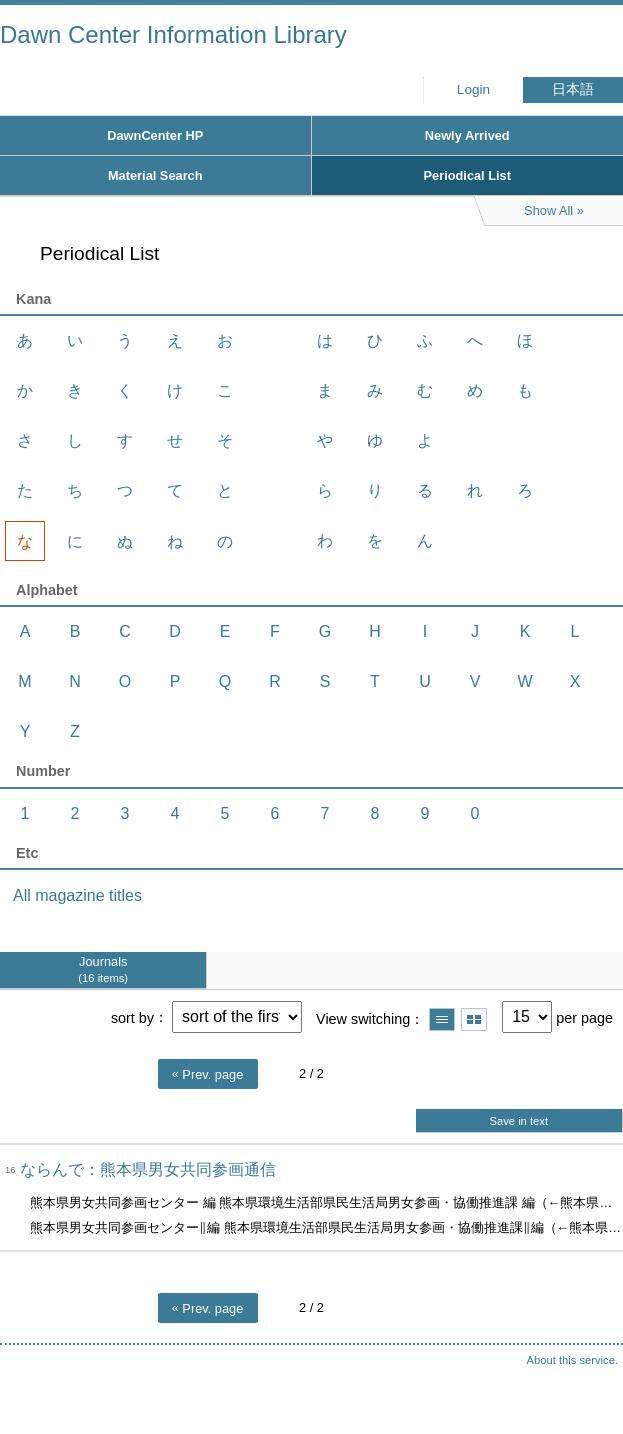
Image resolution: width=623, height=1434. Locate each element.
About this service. (572, 1360)
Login (473, 89)
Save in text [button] (519, 1121)
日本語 (573, 89)
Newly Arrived (467, 135)
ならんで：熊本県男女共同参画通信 (148, 1169)
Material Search (155, 175)
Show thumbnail (474, 1019)
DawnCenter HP (155, 135)
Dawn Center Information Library (173, 34)
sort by (132, 1017)
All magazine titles (77, 895)
